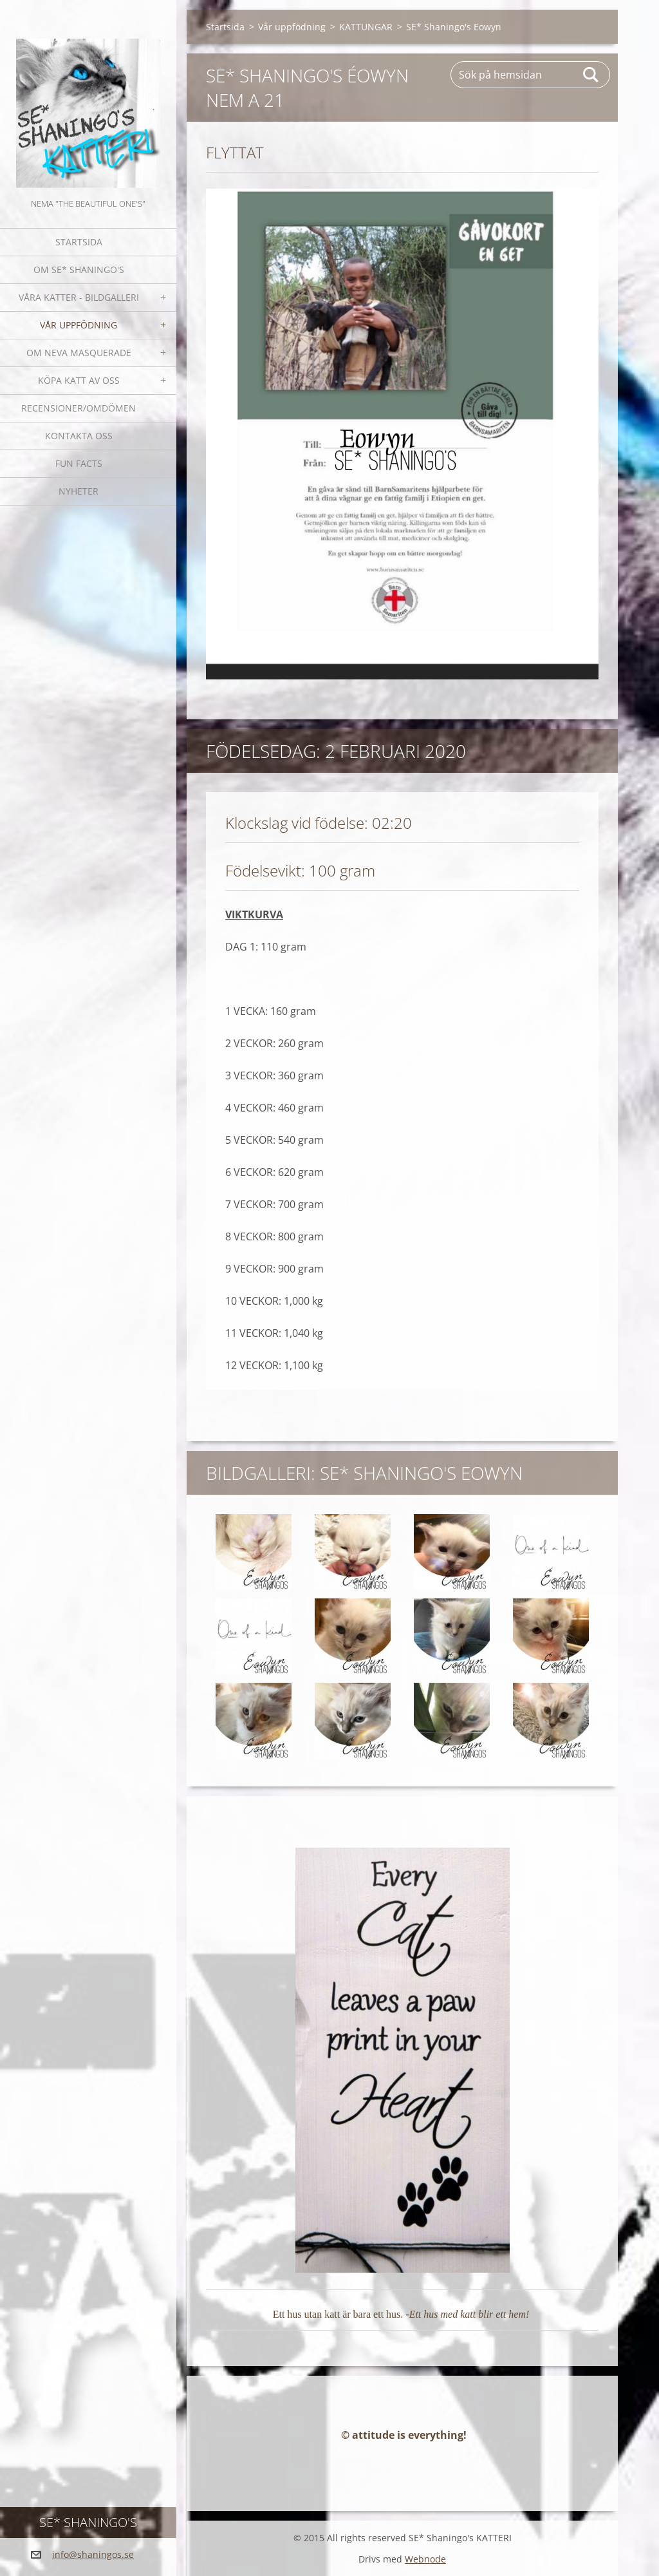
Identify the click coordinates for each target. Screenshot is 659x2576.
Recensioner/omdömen (78, 408)
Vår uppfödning (78, 325)
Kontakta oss (79, 436)
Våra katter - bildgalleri (79, 297)
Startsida (78, 242)
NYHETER (78, 491)
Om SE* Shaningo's (78, 269)
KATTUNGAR (366, 27)
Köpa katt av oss (79, 380)
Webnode (425, 2559)
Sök (591, 74)
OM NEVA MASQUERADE (78, 352)
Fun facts (78, 463)
